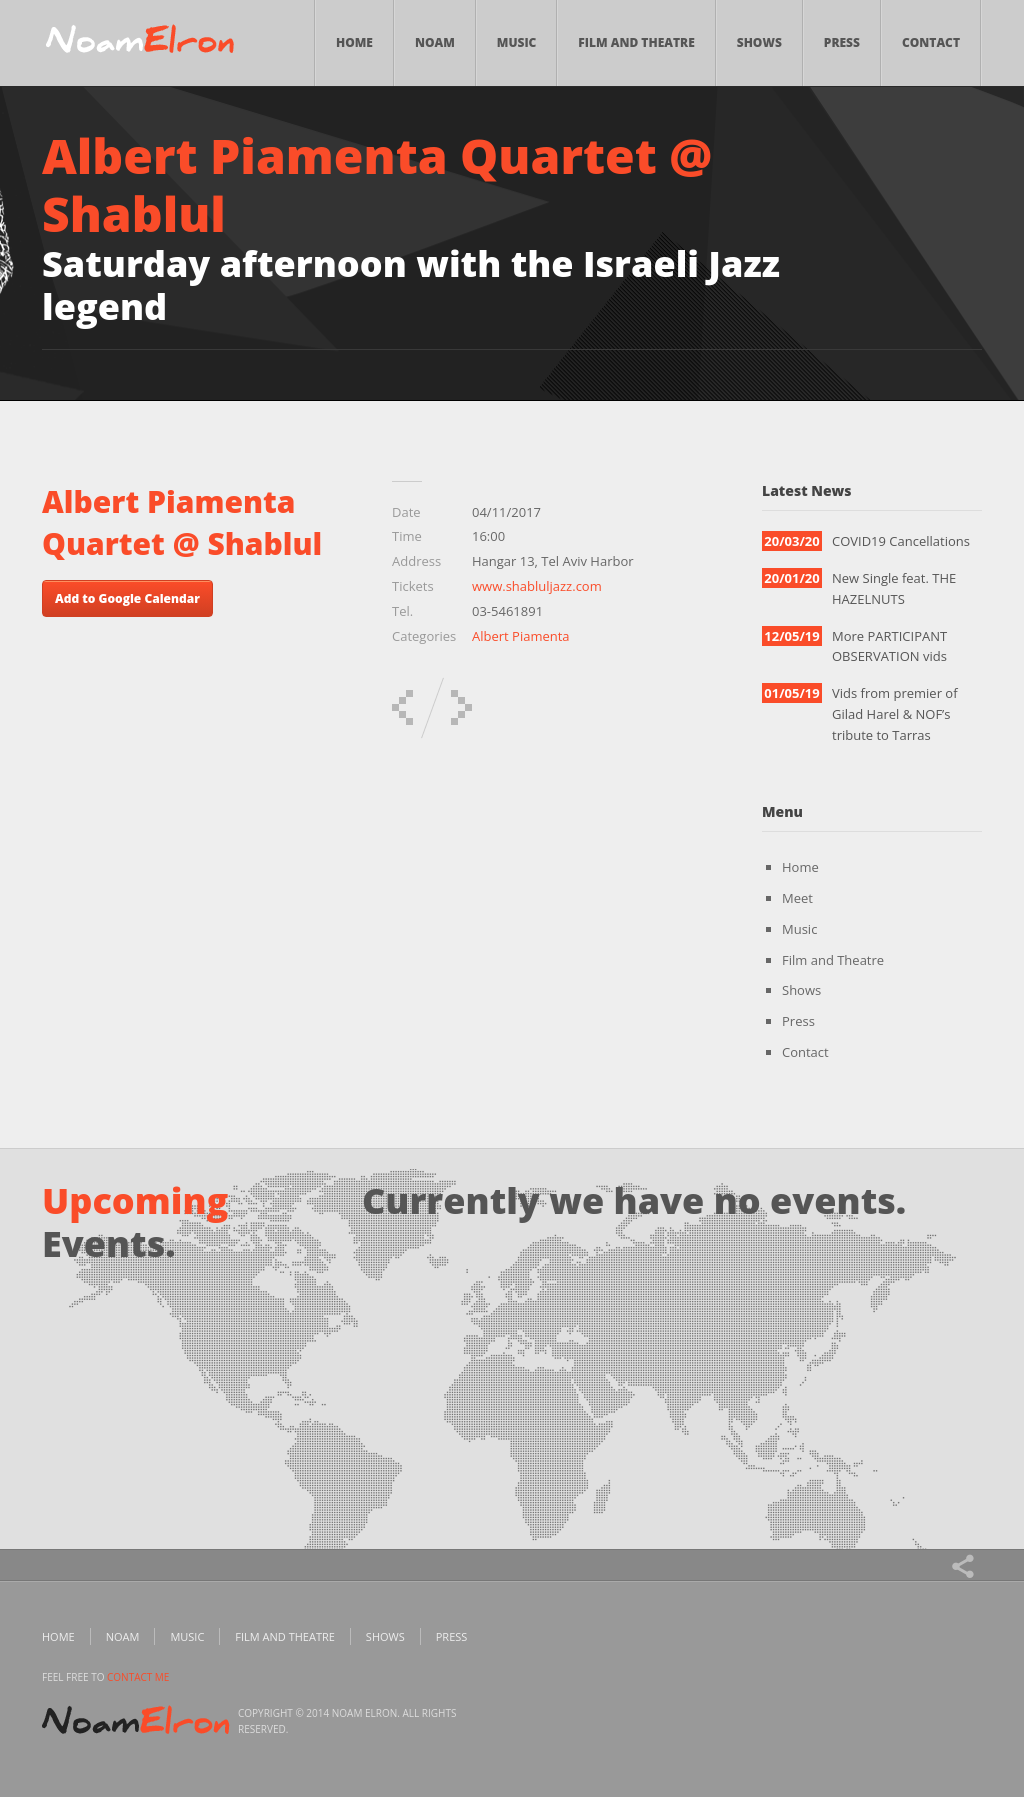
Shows (759, 42)
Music (517, 42)
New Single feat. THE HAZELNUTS (894, 588)
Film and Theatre (636, 42)
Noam (435, 42)
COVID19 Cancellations (901, 541)
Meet (797, 898)
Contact (931, 42)
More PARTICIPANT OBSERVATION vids (889, 646)
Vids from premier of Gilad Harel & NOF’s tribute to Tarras (895, 714)
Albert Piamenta (521, 636)
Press (842, 42)
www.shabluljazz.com (537, 586)
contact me (138, 1677)
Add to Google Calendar (127, 598)
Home (354, 42)
